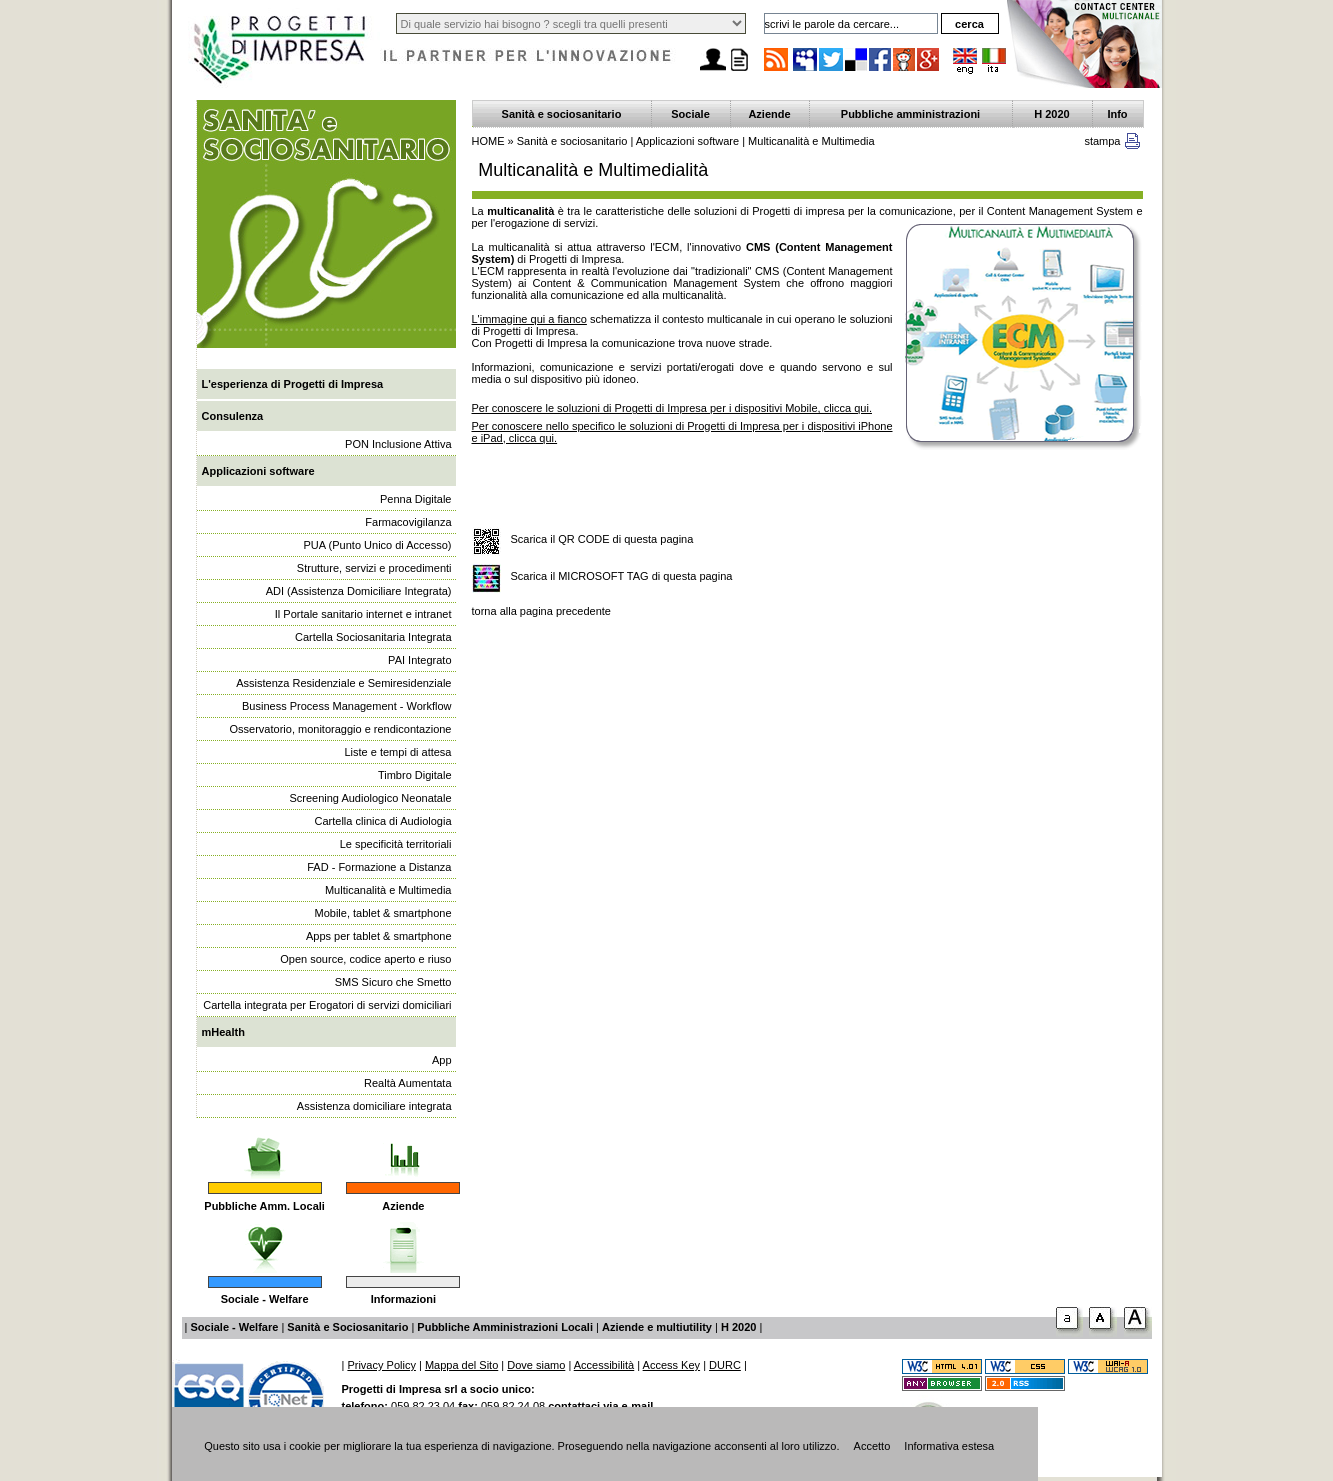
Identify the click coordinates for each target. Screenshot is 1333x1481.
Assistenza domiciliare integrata (374, 1106)
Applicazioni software (258, 471)
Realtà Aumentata (407, 1083)
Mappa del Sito (461, 1365)
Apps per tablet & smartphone (379, 936)
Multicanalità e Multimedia (388, 890)
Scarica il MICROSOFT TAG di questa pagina (622, 576)
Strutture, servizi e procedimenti (374, 568)
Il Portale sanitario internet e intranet (363, 614)
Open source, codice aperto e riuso (365, 959)
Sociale (690, 114)
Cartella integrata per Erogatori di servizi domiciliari (327, 1005)
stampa (1102, 141)
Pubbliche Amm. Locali (264, 1206)
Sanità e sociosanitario (562, 114)
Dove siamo (536, 1365)
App (442, 1060)
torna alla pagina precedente (541, 611)
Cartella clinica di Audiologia (383, 821)
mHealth (223, 1032)
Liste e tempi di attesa (397, 752)
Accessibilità (604, 1365)
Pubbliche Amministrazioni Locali (505, 1327)
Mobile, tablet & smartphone (383, 913)
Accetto (872, 1446)
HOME (488, 141)
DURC (725, 1365)
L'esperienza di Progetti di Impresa (293, 384)
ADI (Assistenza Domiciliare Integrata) (359, 591)
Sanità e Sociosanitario (347, 1327)
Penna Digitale (416, 499)
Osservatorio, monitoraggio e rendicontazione (341, 729)
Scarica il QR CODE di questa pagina (602, 539)
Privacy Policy (381, 1365)
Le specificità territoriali (396, 844)
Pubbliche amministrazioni (910, 114)
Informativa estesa (949, 1446)
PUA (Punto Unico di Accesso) (378, 545)
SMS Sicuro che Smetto (393, 982)
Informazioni (403, 1299)
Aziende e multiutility (657, 1327)
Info (1117, 114)
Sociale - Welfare (265, 1299)
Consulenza (233, 416)
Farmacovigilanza (408, 522)
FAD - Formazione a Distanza (379, 867)
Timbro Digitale (415, 775)
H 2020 (1051, 114)
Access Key (671, 1365)
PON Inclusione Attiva (398, 444)
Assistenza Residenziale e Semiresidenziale (343, 683)
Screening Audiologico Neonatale (370, 798)
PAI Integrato (419, 660)
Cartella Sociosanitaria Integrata (373, 637)
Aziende (403, 1206)
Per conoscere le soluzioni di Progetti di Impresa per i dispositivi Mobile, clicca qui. (672, 408)
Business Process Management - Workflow (347, 706)
